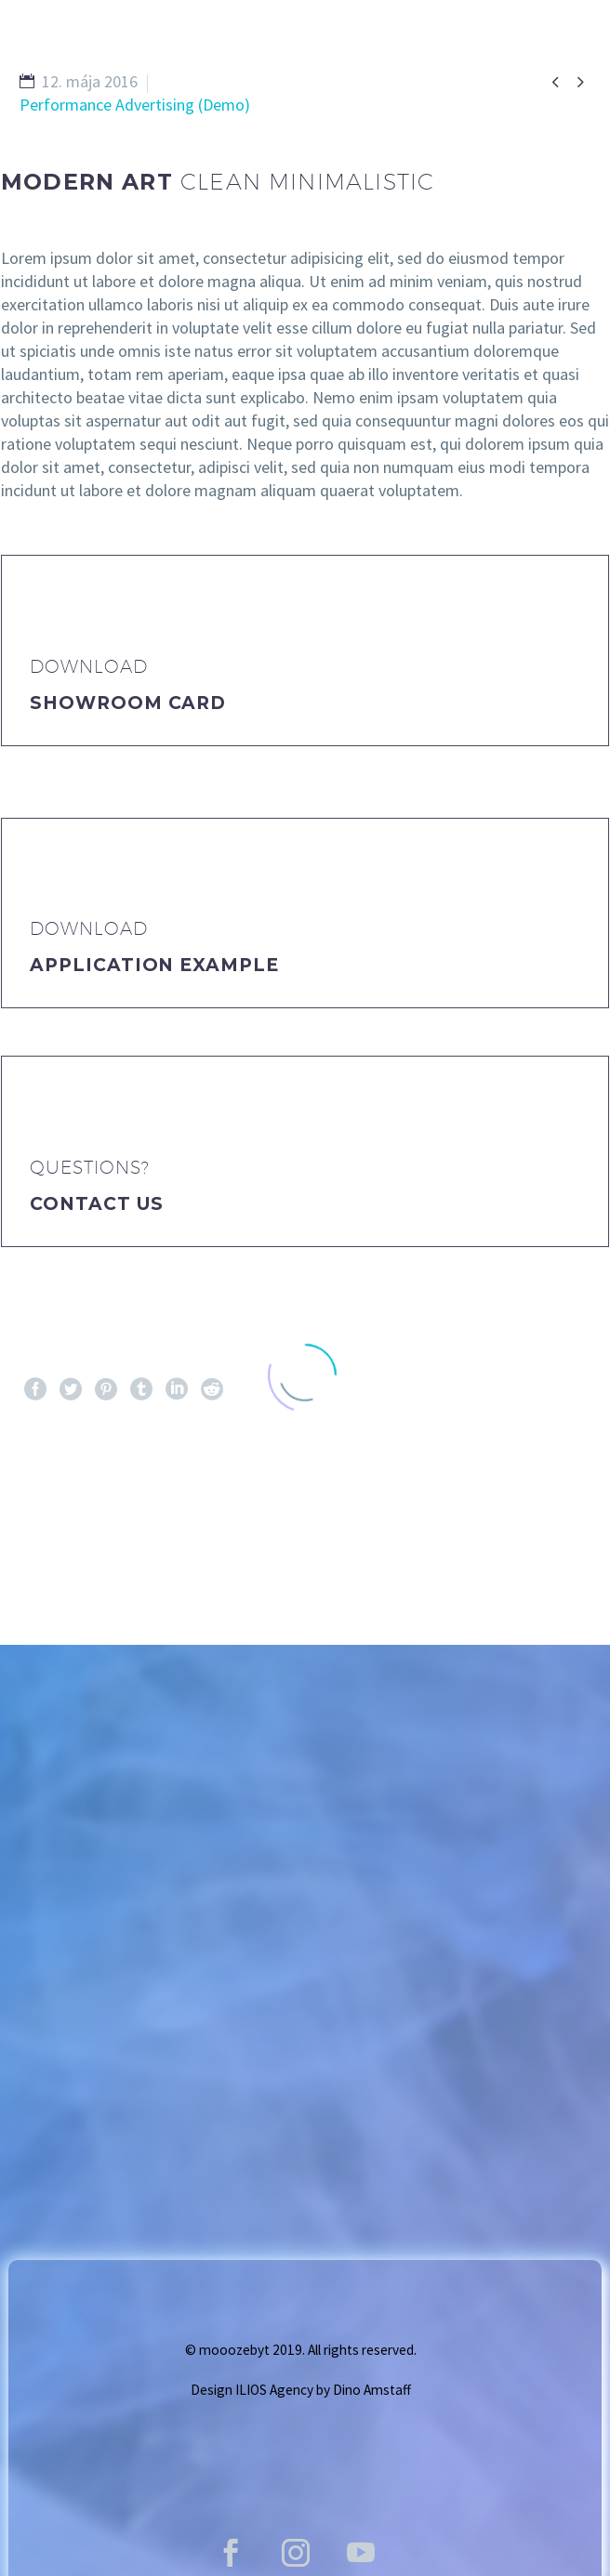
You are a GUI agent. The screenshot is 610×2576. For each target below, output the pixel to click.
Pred (55, 1504)
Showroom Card (128, 703)
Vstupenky (454, 71)
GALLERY (323, 71)
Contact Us (97, 1204)
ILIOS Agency (274, 2390)
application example (154, 965)
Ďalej (551, 1504)
